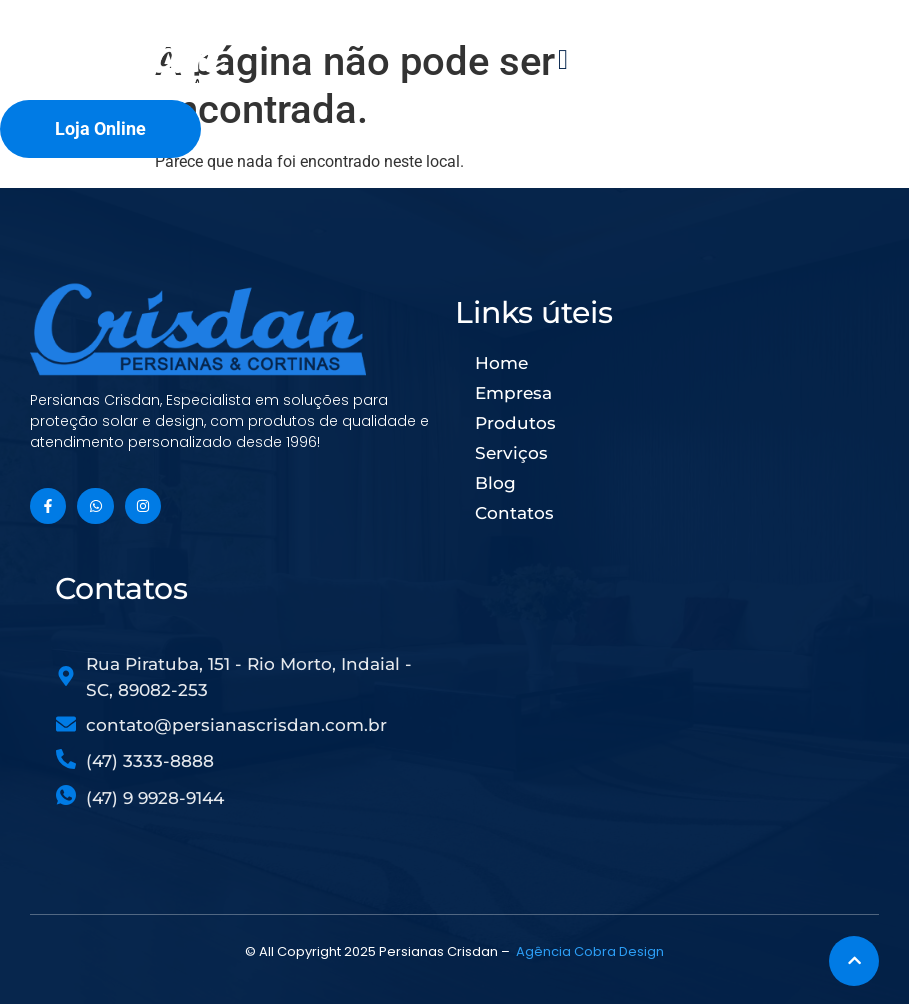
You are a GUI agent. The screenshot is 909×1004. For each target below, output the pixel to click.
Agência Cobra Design (590, 951)
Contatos (514, 513)
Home (501, 363)
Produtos (515, 423)
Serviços (511, 453)
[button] (563, 60)
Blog (495, 483)
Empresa (513, 393)
